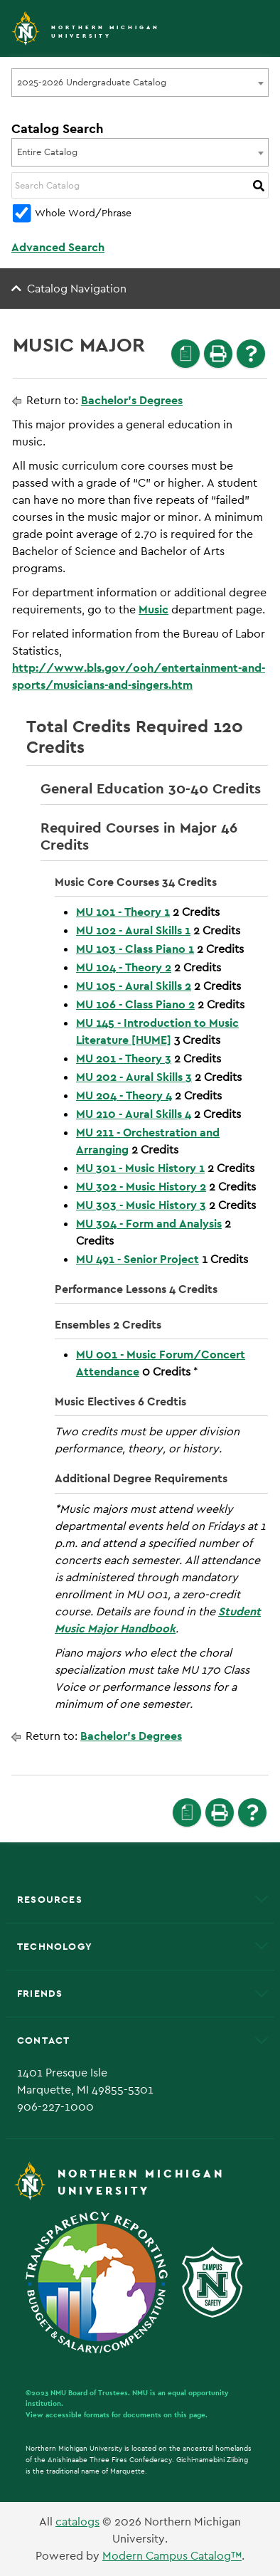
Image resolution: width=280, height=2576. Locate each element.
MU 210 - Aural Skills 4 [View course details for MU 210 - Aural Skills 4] (133, 1114)
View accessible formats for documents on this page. (117, 2414)
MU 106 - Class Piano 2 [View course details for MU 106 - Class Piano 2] (135, 1004)
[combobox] (140, 82)
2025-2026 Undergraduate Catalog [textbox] (91, 82)
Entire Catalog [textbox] (47, 152)
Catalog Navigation (76, 288)
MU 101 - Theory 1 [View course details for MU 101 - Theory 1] (123, 911)
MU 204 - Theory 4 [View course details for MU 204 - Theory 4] (124, 1095)
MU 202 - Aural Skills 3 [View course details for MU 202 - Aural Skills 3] (134, 1077)
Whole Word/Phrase (83, 212)
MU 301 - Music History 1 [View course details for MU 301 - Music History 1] (140, 1168)
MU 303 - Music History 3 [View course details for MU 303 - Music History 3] (141, 1205)
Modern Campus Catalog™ (172, 2555)
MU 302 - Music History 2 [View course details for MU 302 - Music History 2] (141, 1186)
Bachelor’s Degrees (132, 400)
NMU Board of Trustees (89, 2392)
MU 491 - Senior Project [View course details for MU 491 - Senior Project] (137, 1259)
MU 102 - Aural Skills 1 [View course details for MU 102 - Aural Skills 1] (133, 930)
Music (153, 609)
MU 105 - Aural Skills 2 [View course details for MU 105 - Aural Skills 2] (133, 985)
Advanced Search (57, 247)
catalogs (77, 2521)
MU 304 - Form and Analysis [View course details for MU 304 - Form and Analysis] (149, 1223)
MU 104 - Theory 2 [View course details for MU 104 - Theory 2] (123, 967)
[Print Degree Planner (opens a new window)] (185, 353)
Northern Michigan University (105, 31)
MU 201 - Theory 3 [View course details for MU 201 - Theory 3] (123, 1058)
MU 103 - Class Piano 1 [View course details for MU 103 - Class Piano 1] (135, 948)
